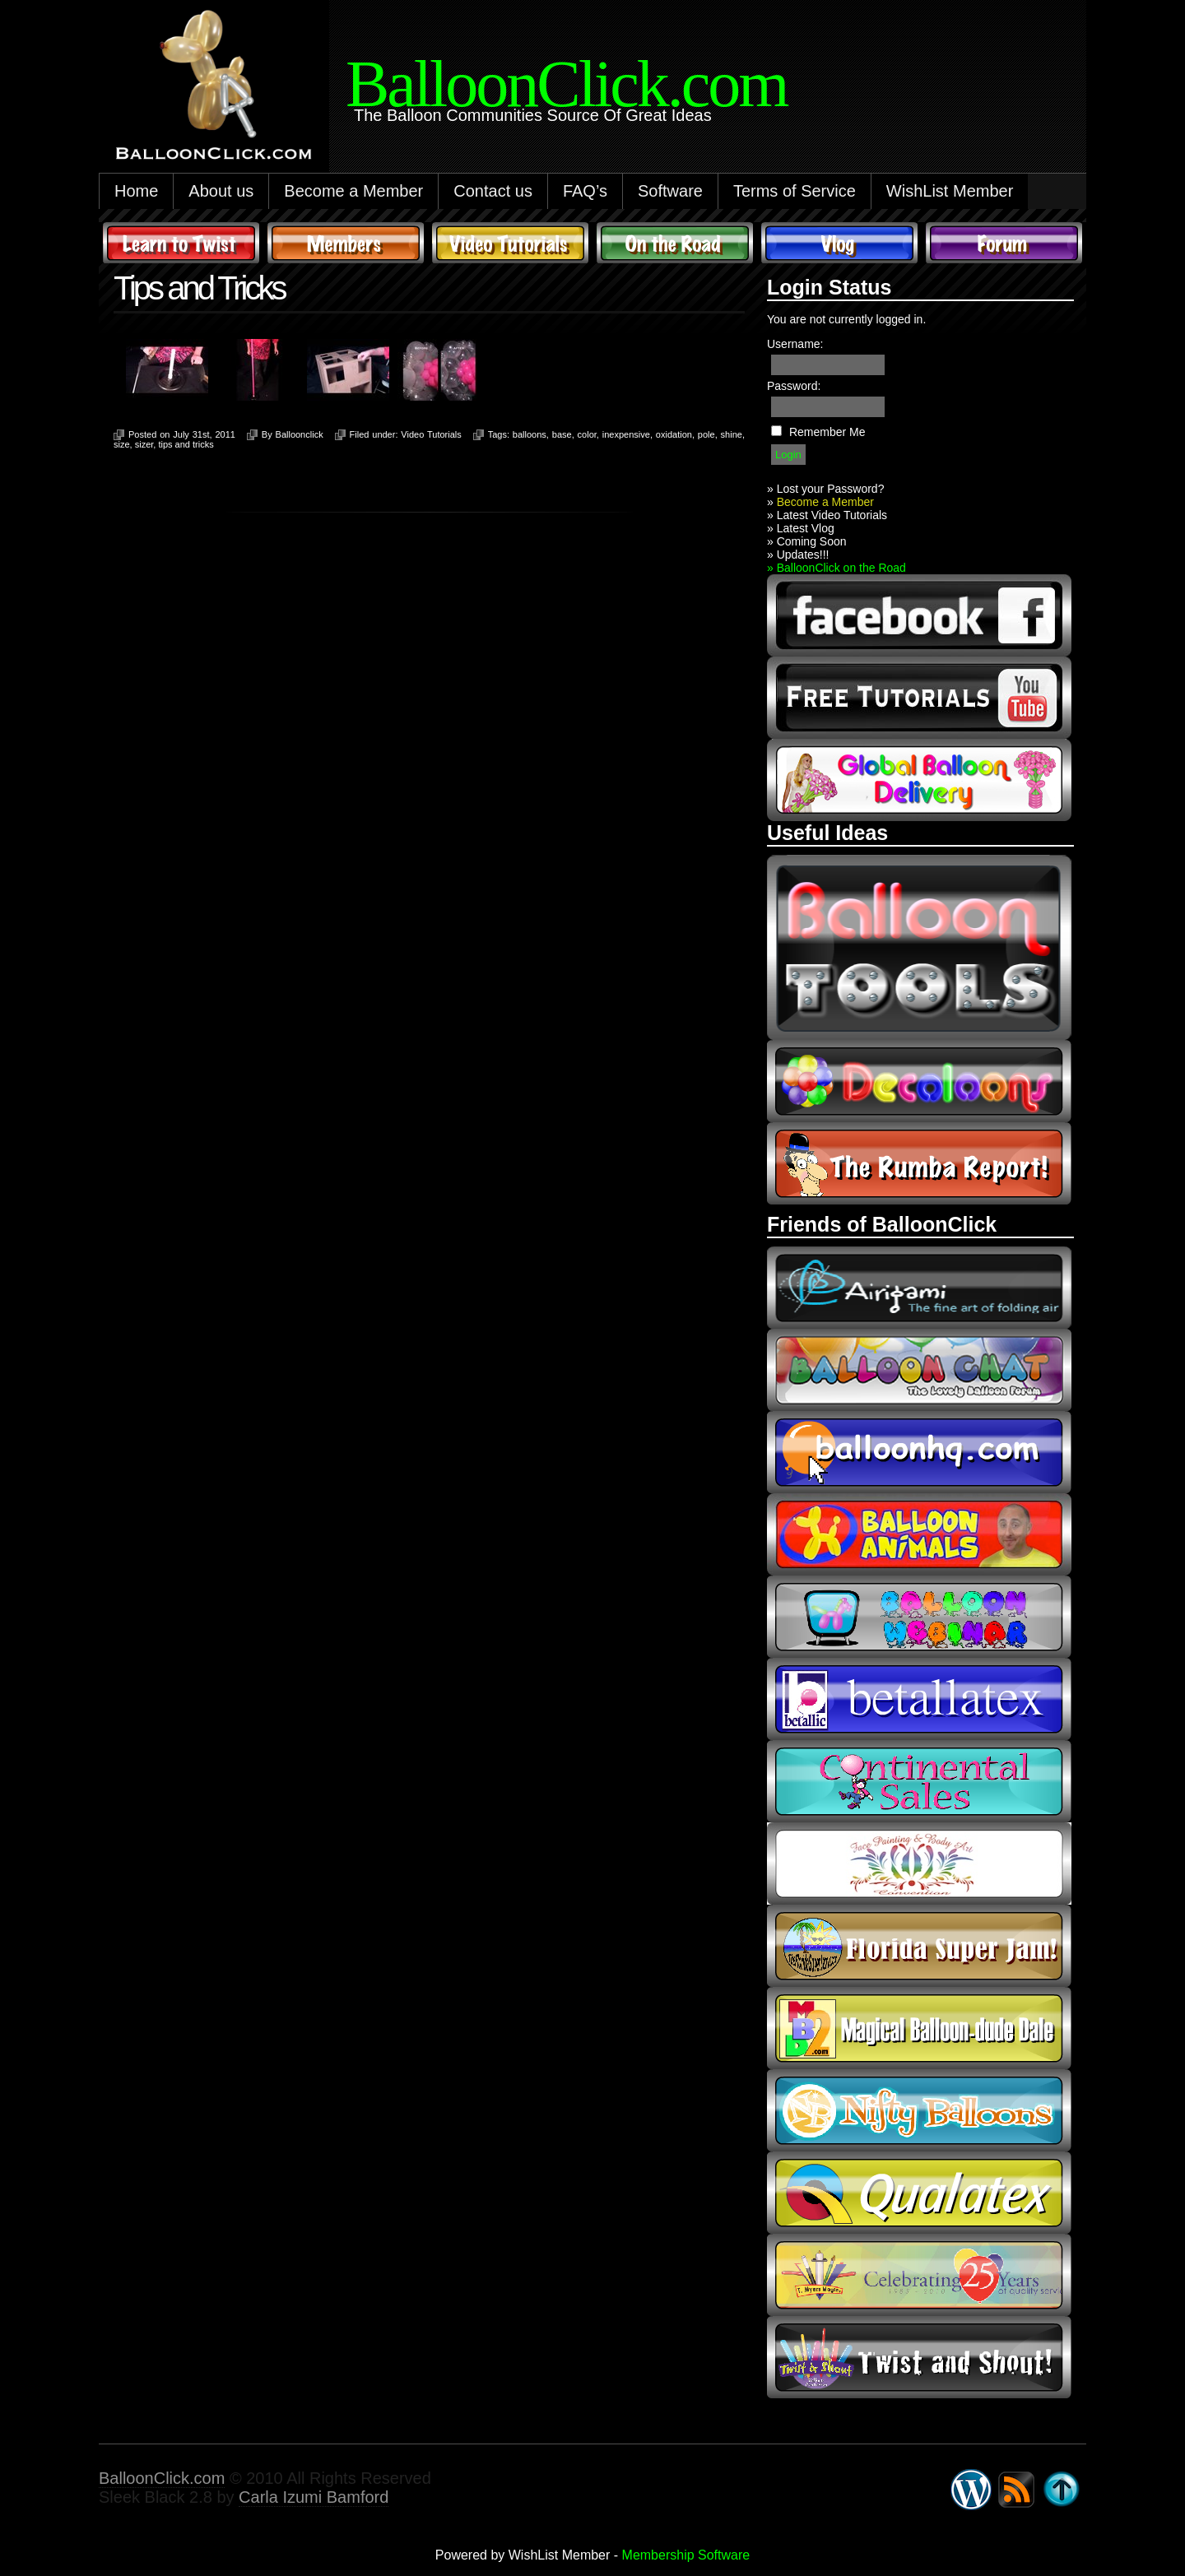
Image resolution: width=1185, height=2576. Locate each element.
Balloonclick (299, 434)
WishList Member (949, 191)
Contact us (492, 191)
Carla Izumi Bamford (313, 2497)
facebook (919, 615)
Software (670, 191)
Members (345, 242)
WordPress (971, 2489)
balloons (529, 434)
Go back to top (1061, 2489)
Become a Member (353, 191)
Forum (1004, 242)
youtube (919, 698)
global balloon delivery (919, 780)
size (122, 444)
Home (136, 191)
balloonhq (919, 1452)
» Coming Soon (807, 541)
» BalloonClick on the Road (836, 567)
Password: (793, 385)
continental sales (919, 1781)
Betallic (919, 1699)
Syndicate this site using (1016, 2489)
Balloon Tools (919, 947)
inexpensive (626, 434)
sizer (144, 444)
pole (706, 434)
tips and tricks (185, 444)
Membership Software (686, 2555)
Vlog (839, 242)
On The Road (674, 242)
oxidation (674, 434)
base (562, 434)
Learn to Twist (181, 242)
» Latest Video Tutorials (827, 515)
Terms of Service (794, 191)
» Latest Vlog (800, 528)
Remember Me (827, 432)
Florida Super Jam (919, 1946)
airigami (919, 1287)
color (587, 434)
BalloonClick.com (162, 2478)
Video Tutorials (510, 242)
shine (731, 434)
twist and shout (919, 2357)
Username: (795, 343)
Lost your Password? (831, 488)
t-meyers (919, 2275)
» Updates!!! (798, 554)
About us (220, 191)
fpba (919, 1863)
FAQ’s (585, 191)
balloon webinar (919, 1617)
